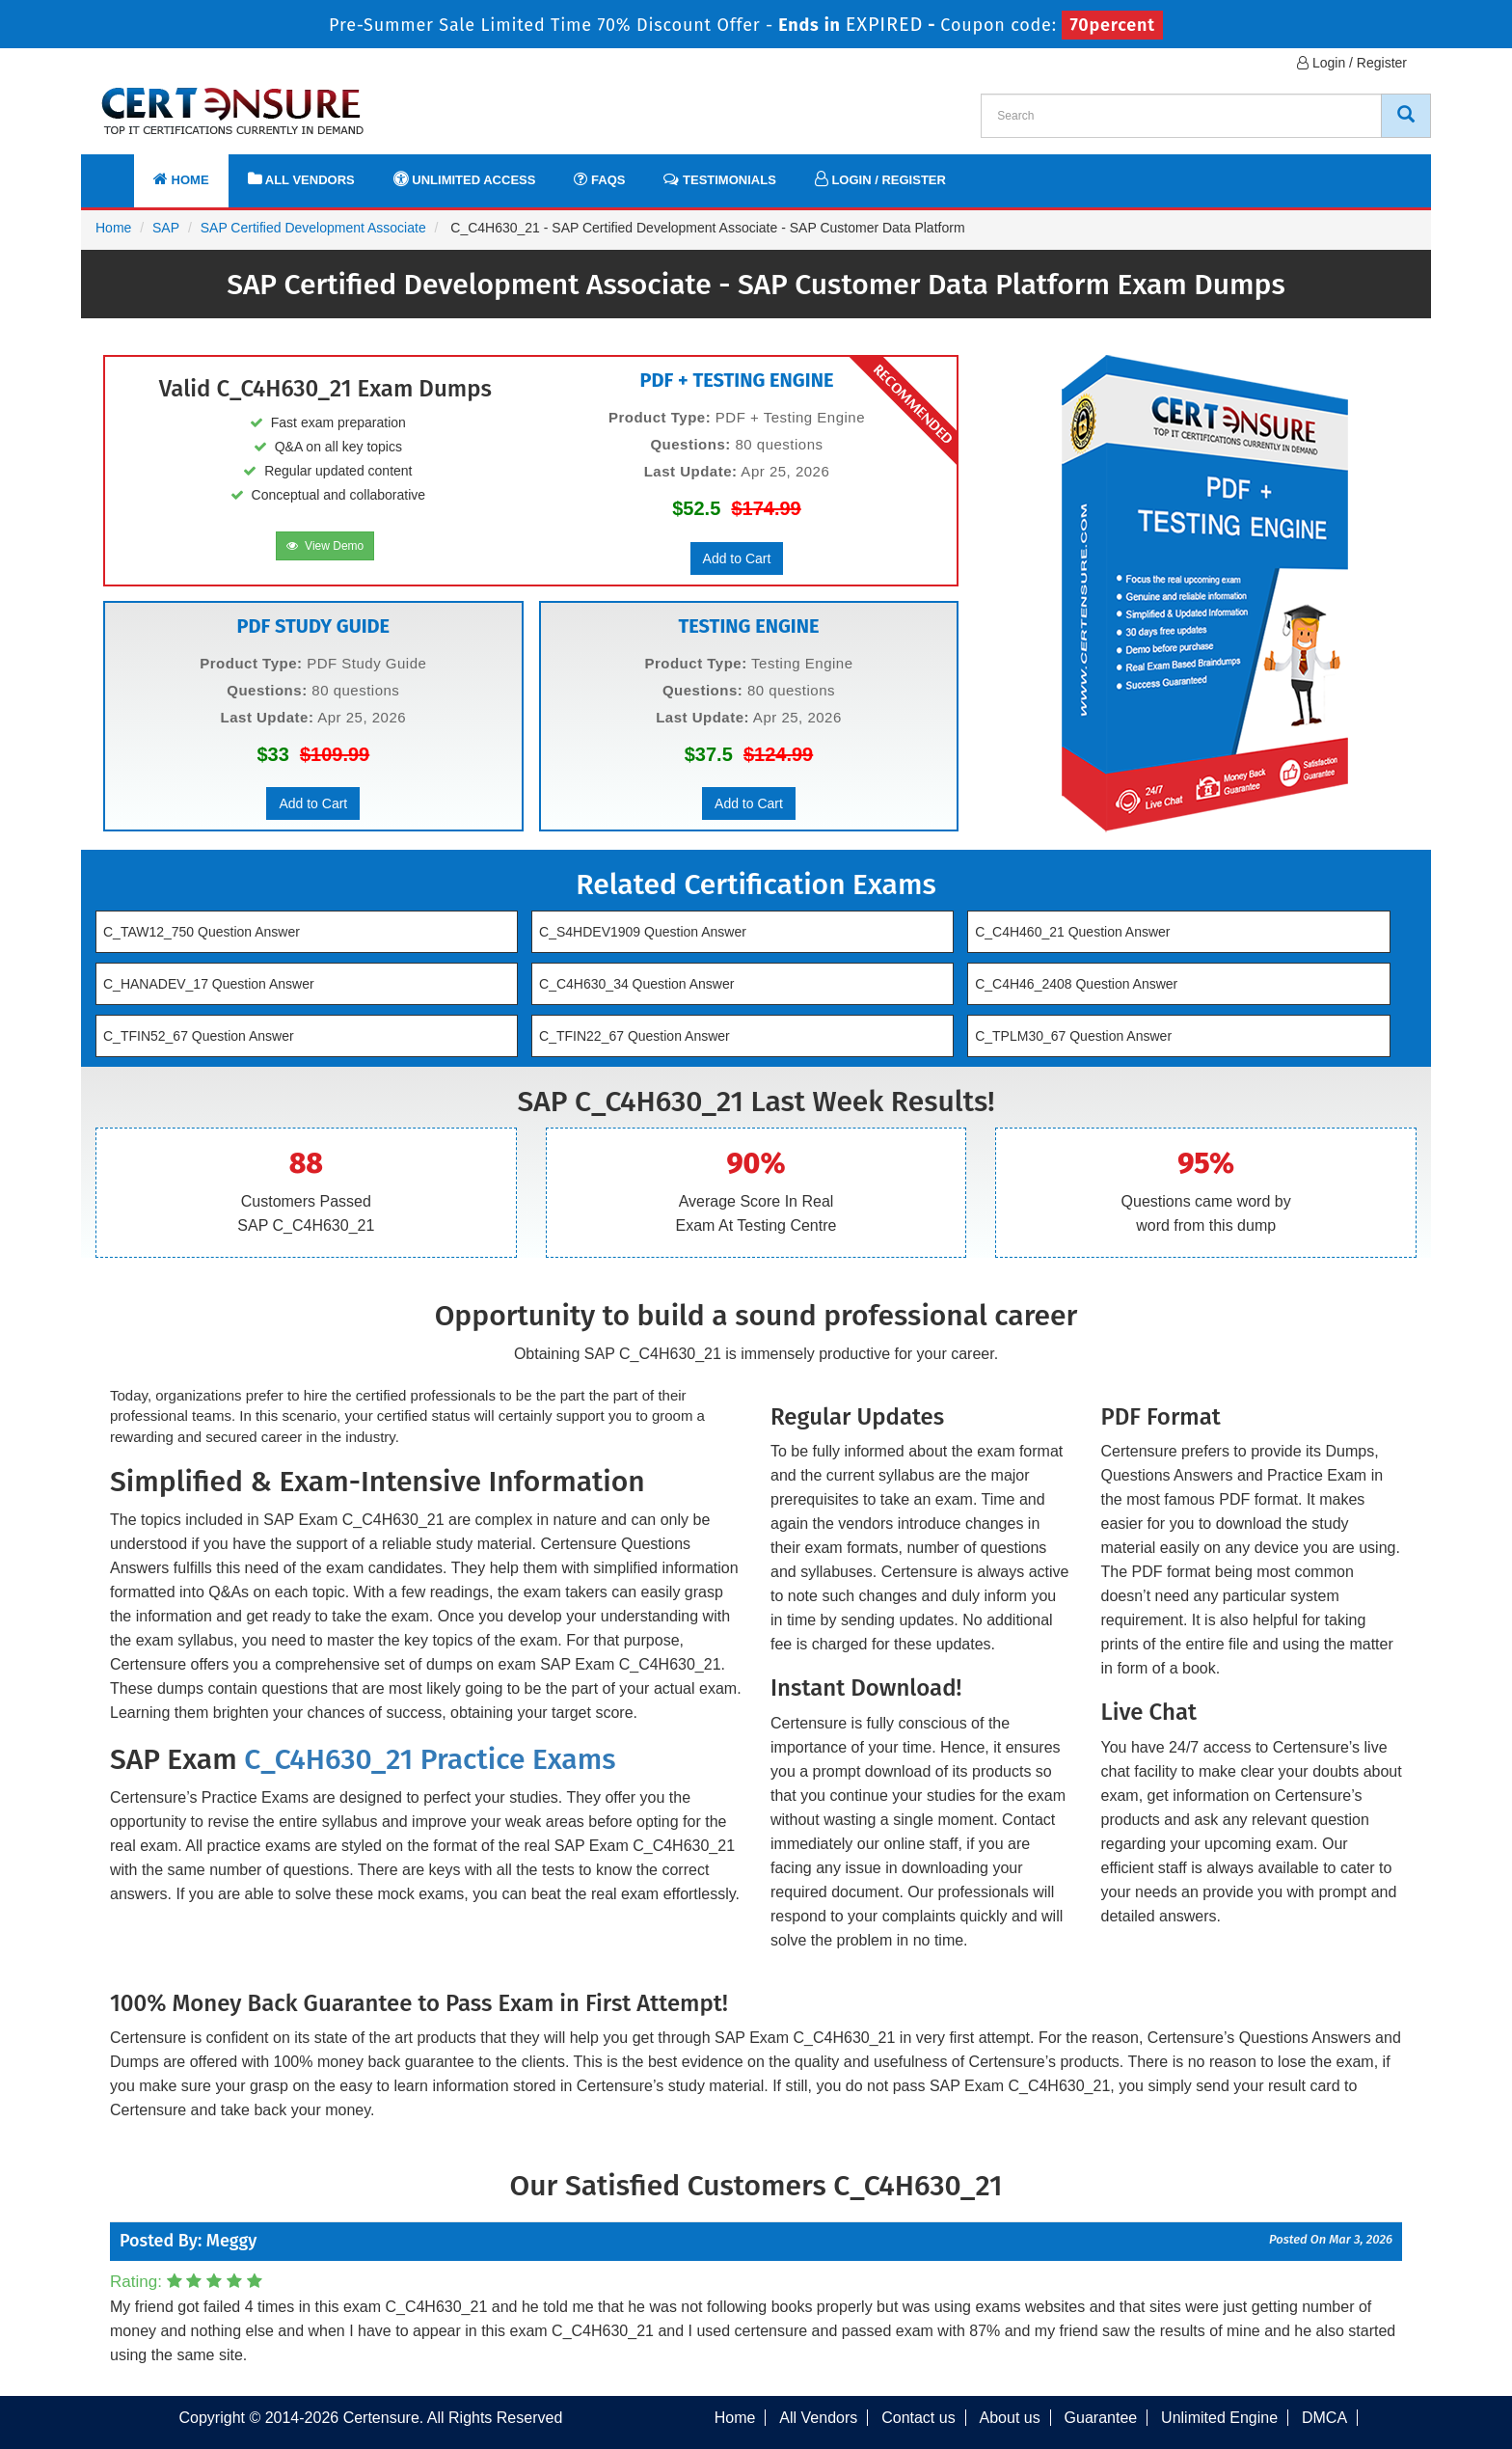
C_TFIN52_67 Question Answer (198, 1036)
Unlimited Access (464, 179)
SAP (165, 227)
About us (1010, 2417)
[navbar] (119, 170)
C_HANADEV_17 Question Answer (208, 984)
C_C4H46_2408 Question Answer (1076, 984)
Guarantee (1101, 2417)
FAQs (599, 179)
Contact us (918, 2417)
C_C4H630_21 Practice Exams (429, 1759)
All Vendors (301, 179)
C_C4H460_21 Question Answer (1072, 931)
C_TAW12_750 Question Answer (201, 931)
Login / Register (1352, 62)
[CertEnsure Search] (1406, 116)
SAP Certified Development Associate (313, 227)
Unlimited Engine (1219, 2417)
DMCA (1324, 2417)
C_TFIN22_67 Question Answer (634, 1036)
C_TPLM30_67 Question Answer (1073, 1036)
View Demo (325, 546)
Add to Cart (737, 558)
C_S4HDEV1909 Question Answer (642, 931)
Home (181, 179)
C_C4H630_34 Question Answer (636, 984)
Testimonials (719, 179)
